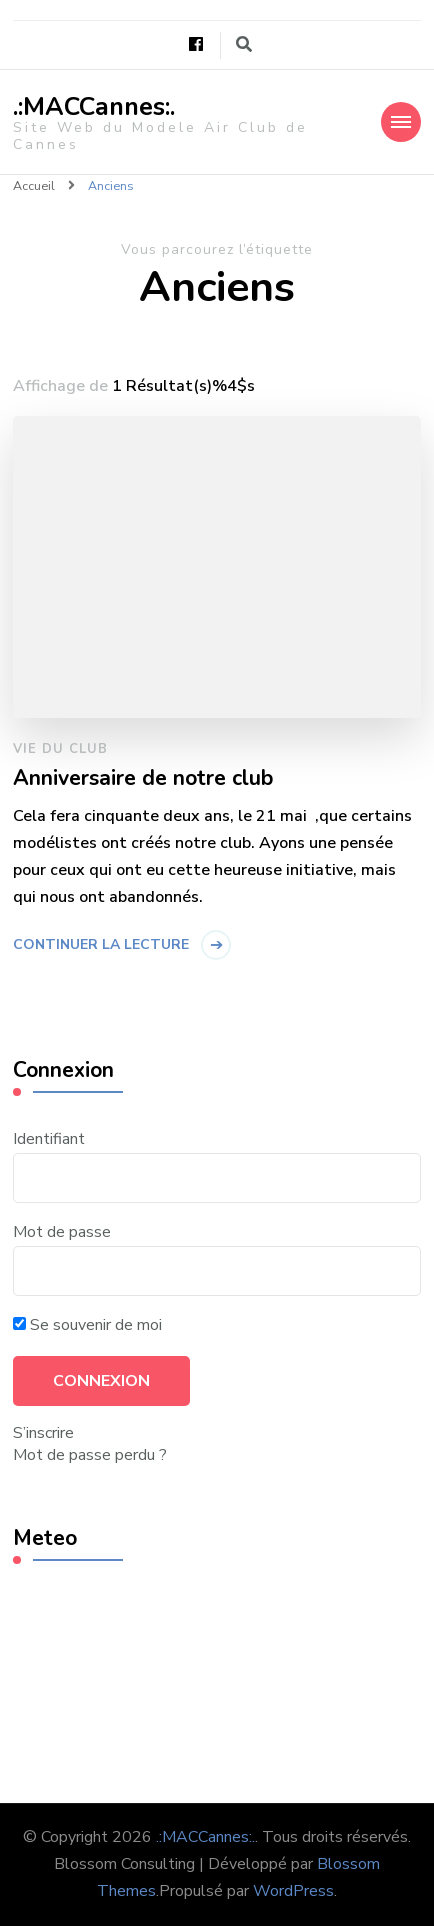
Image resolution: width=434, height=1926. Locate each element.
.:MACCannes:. (94, 107)
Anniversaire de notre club (143, 779)
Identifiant (49, 1139)
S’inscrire (43, 1433)
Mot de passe (62, 1232)
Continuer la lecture (101, 944)
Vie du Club (60, 749)
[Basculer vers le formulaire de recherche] (244, 44)
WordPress (293, 1891)
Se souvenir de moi (87, 1325)
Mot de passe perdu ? (90, 1455)
